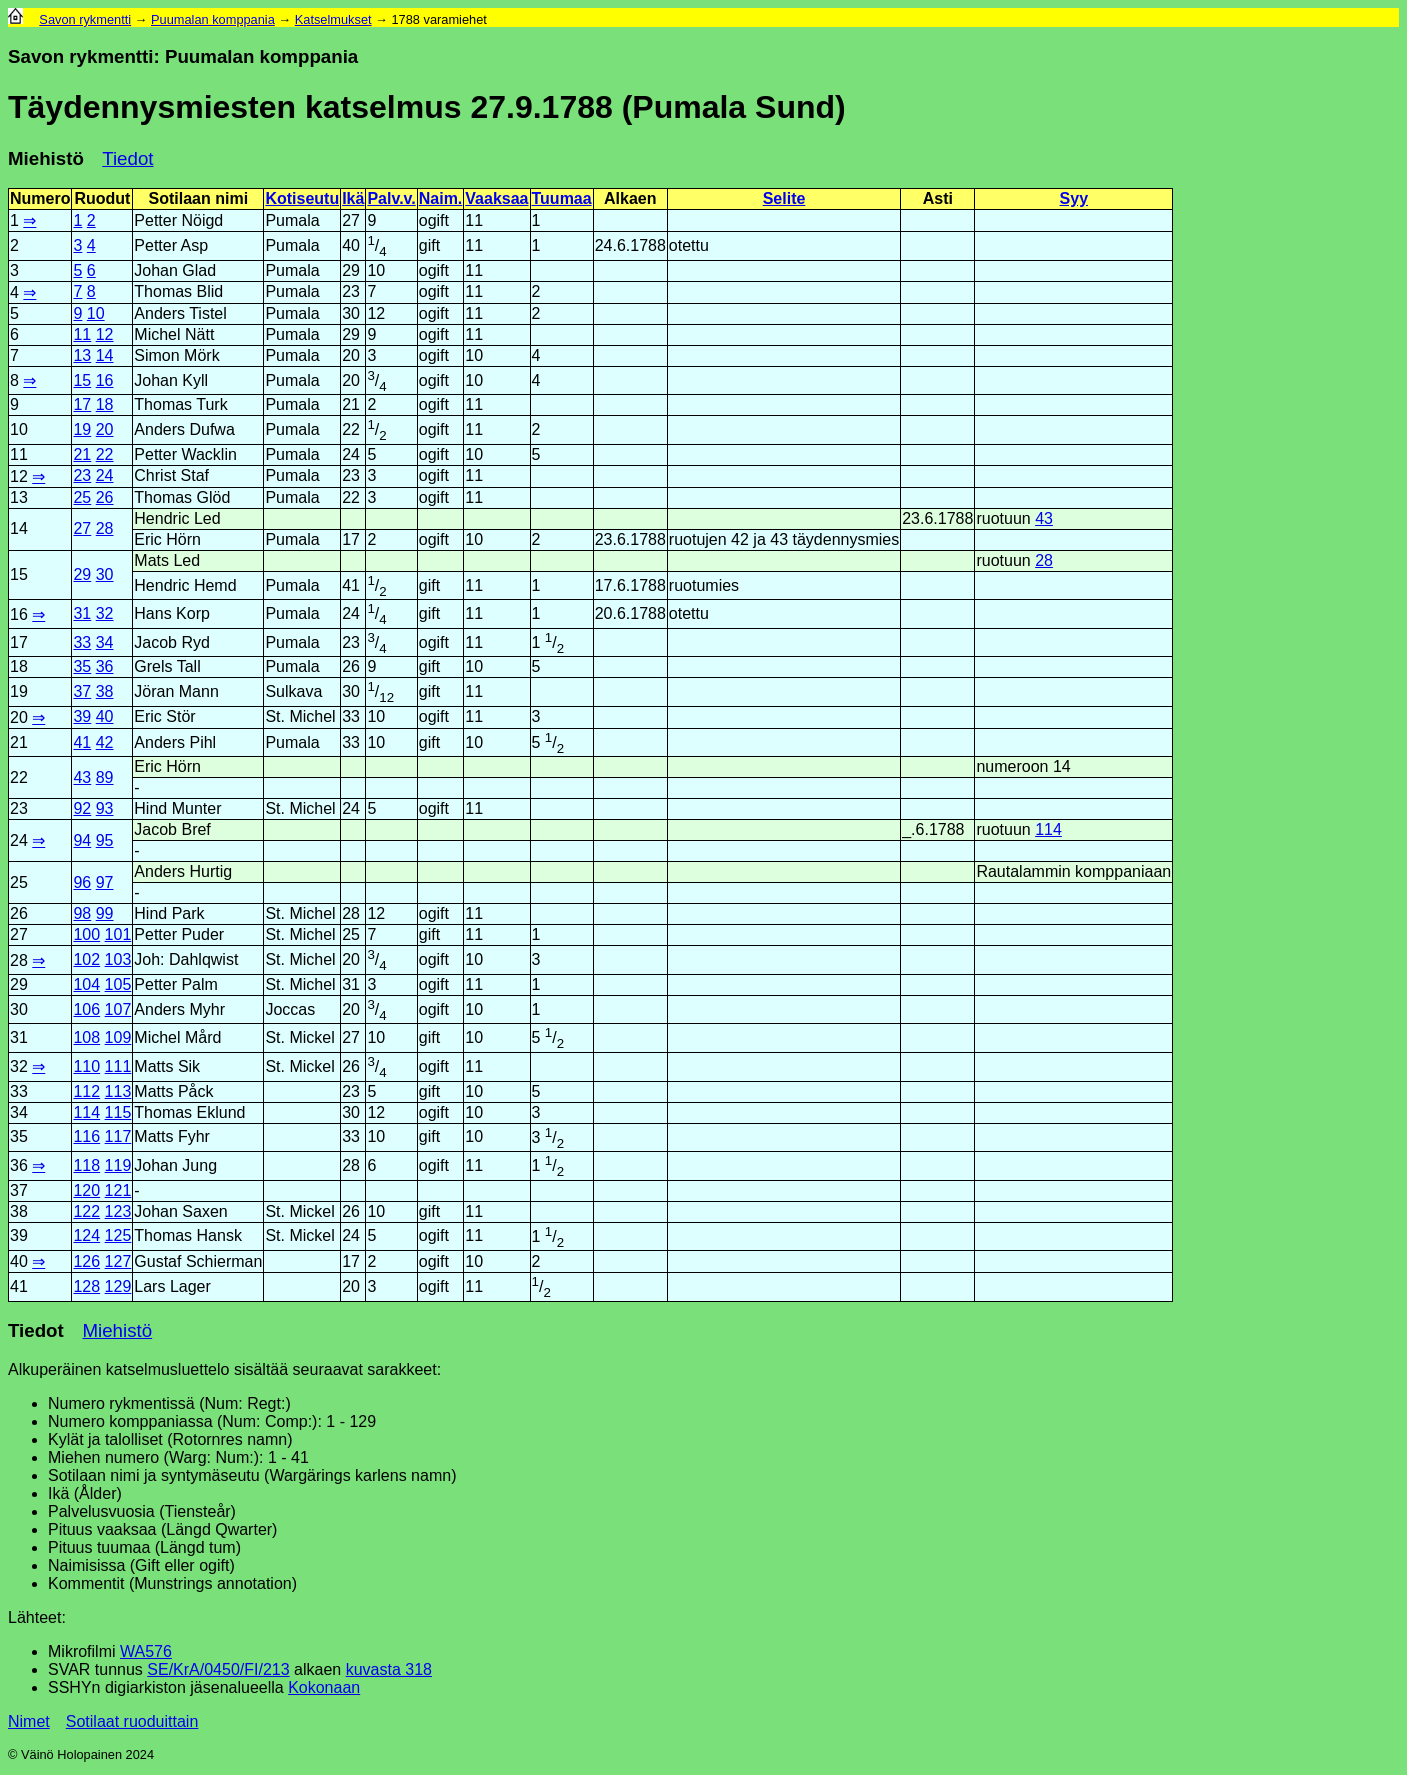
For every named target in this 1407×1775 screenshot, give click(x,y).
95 (105, 840)
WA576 (146, 1651)
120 (86, 1190)
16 (105, 380)
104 (86, 984)
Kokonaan (324, 1687)
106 (86, 1009)
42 (105, 742)
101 (118, 934)
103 (118, 959)
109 (118, 1037)
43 (1044, 518)
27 (82, 528)
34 (105, 642)
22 (105, 454)
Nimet (29, 1721)
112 (86, 1091)
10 (96, 313)
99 (105, 913)
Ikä (353, 198)
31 (82, 613)
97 (105, 882)
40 (105, 716)
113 (118, 1091)
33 (82, 642)
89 (105, 777)
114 (1048, 829)
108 (86, 1037)
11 (82, 334)
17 (82, 404)
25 (82, 497)
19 (82, 429)
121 (118, 1190)
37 (82, 691)
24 (105, 475)
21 (82, 454)
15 (82, 380)
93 (105, 808)
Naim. (441, 198)
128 (86, 1286)
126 (86, 1261)
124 (86, 1235)
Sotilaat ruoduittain (132, 1721)
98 (82, 913)
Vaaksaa (496, 198)
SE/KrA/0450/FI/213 (218, 1669)
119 (118, 1165)
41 (82, 742)
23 (82, 475)
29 (82, 574)
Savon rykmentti (85, 19)
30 (105, 574)
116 (86, 1136)
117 (118, 1136)
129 (118, 1286)
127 (118, 1261)
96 (82, 882)
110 (86, 1066)
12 (105, 334)
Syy (1074, 198)
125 (118, 1235)
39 (82, 716)
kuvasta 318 (389, 1669)
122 (86, 1211)
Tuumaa (562, 198)
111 (118, 1066)
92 (82, 808)
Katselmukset (333, 19)
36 (105, 666)
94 (82, 840)
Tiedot (127, 158)
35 (82, 666)
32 (105, 613)
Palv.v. (391, 198)
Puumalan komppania (213, 19)
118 (86, 1165)
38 (105, 691)
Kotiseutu (302, 198)
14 (105, 355)
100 (86, 934)
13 (82, 355)
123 (118, 1211)
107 (118, 1009)
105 (118, 984)
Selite (784, 198)
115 (118, 1112)
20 (105, 429)
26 (105, 497)
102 (86, 959)
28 (105, 528)
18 (105, 404)
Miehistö (46, 158)
